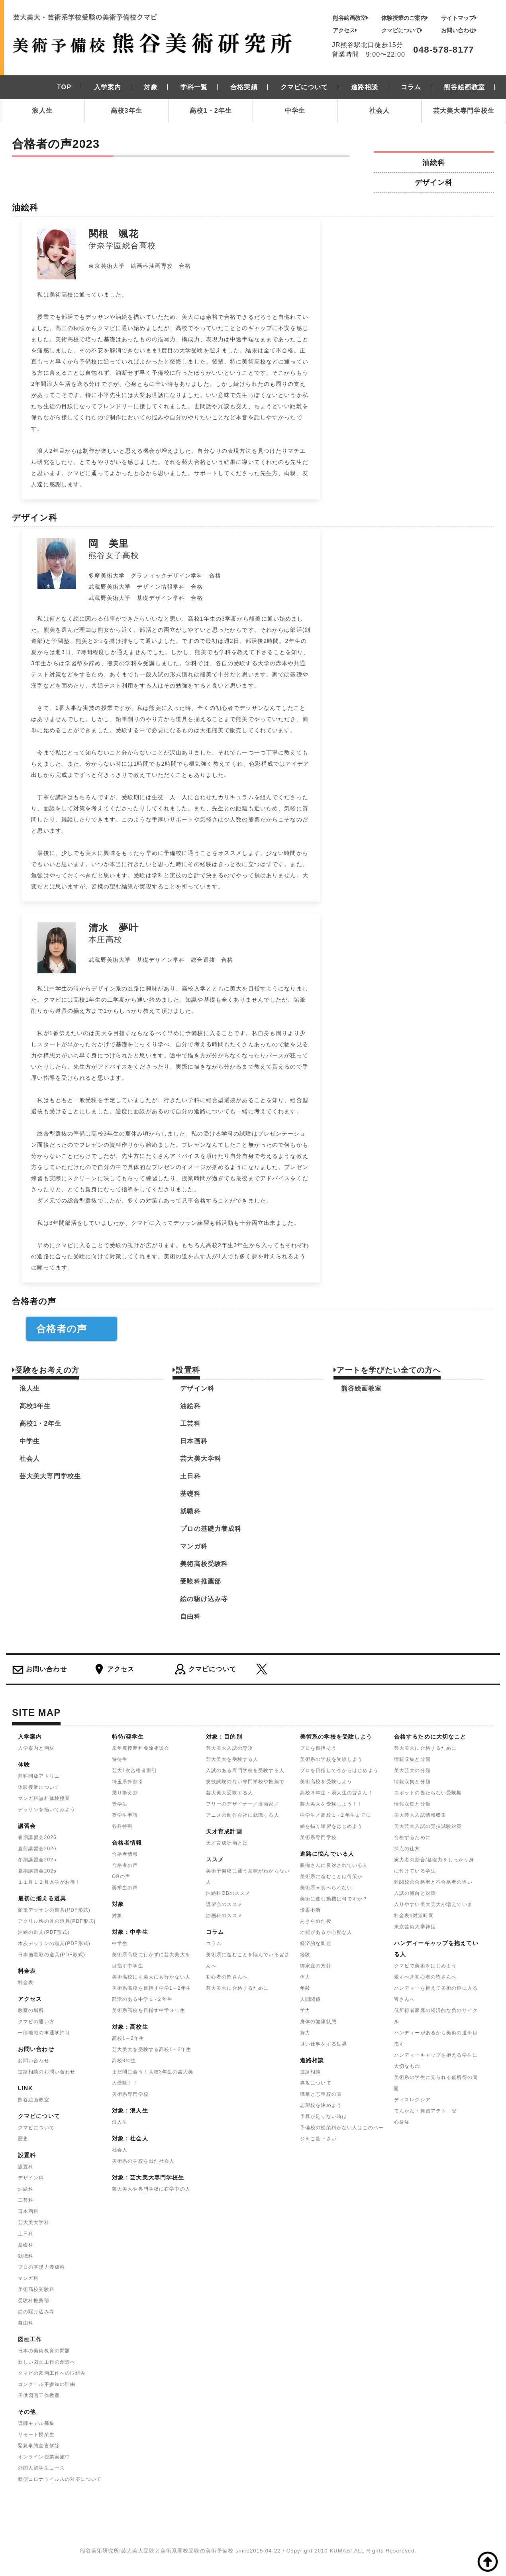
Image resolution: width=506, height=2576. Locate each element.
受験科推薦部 (200, 1581)
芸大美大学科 (200, 1458)
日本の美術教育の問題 (44, 2351)
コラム (214, 1943)
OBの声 (121, 1876)
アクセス (345, 30)
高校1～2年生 (128, 2038)
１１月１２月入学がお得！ (49, 1882)
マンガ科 (193, 1546)
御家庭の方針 (315, 1966)
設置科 (25, 2166)
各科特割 (122, 1826)
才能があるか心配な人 (326, 1932)
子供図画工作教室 (39, 2395)
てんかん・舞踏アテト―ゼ (425, 2111)
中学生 (295, 110)
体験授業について (39, 1787)
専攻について (315, 2083)
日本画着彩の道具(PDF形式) (51, 1954)
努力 (305, 2033)
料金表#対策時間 (414, 1915)
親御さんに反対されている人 (334, 1865)
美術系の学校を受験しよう (331, 1759)
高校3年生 (126, 110)
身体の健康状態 (318, 2021)
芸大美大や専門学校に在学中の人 (151, 2189)
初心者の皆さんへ (227, 1977)
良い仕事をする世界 (323, 2044)
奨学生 (119, 1804)
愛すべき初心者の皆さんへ (425, 1977)
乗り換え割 (125, 1793)
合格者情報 (125, 1854)
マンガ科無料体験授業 (44, 1798)
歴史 (23, 2139)
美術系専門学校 (130, 2094)
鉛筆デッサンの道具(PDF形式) (54, 1910)
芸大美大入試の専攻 (229, 1748)
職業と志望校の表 (321, 2094)
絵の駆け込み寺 (204, 1599)
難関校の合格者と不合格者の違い (433, 1882)
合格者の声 (71, 1328)
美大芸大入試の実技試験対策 (428, 1826)
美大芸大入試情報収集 (420, 1815)
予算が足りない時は (323, 2116)
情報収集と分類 (412, 1759)
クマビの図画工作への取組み (52, 2373)
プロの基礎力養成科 (210, 1528)
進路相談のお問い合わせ (46, 2072)
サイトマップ (459, 18)
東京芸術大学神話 (415, 1927)
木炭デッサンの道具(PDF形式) (54, 1943)
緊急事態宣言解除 (39, 2445)
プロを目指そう (318, 1748)
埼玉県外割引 (127, 1781)
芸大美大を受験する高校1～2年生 (151, 2049)
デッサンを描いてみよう (46, 1809)
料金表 (25, 1982)
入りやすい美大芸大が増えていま (433, 1904)
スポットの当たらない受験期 (428, 1793)
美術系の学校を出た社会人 (143, 2161)
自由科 (190, 1616)
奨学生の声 (125, 1887)
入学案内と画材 (36, 1748)
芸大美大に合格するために (237, 1988)
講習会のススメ (224, 1904)
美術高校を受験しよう (326, 1781)
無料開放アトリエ (39, 1776)
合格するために (412, 1837)
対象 (117, 1915)
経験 (305, 1954)
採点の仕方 (407, 1848)
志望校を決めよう (321, 2105)
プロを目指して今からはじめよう (339, 1770)
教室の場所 (31, 2010)
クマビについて (401, 30)
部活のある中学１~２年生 (142, 1999)
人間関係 (310, 1999)
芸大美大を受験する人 (232, 1759)
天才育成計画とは (227, 1843)
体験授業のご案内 (404, 18)
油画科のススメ (224, 1915)
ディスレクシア (412, 2099)
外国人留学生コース (41, 2468)
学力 (305, 2010)
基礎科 (190, 1493)
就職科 (190, 1511)
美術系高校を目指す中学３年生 (148, 2010)
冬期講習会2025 (37, 1860)
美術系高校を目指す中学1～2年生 (151, 1988)
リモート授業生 (36, 2434)
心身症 (402, 2122)
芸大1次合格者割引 (134, 1770)
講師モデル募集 (36, 2423)
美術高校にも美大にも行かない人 (151, 1977)
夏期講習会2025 (37, 1871)
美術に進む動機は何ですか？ (334, 1899)
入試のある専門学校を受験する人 (245, 1770)
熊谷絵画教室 (350, 18)
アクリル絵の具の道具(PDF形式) (57, 1921)
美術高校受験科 (204, 1563)
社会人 (379, 110)
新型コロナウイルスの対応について (60, 2479)
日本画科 (193, 1441)
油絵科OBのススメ (228, 1893)
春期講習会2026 (37, 1837)
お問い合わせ (459, 30)
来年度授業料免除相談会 (140, 1748)
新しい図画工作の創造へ (46, 2362)
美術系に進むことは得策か (331, 1876)
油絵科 (433, 162)
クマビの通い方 (36, 2021)
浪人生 (42, 110)
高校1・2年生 (211, 110)
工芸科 (190, 1423)
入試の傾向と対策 (415, 1893)
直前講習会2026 (37, 1848)
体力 (305, 1977)
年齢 (305, 1988)
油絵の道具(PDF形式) (43, 1932)
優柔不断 (310, 1910)
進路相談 (310, 2072)
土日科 (190, 1476)
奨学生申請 (125, 1815)
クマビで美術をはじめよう (425, 1966)
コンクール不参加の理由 (46, 2384)
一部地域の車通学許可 (44, 2033)
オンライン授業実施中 (44, 2457)
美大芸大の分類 (412, 1770)
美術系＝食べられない (326, 1887)
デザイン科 (434, 182)
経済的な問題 (315, 1943)
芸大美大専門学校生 (463, 110)
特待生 (119, 1759)
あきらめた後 (315, 1921)
